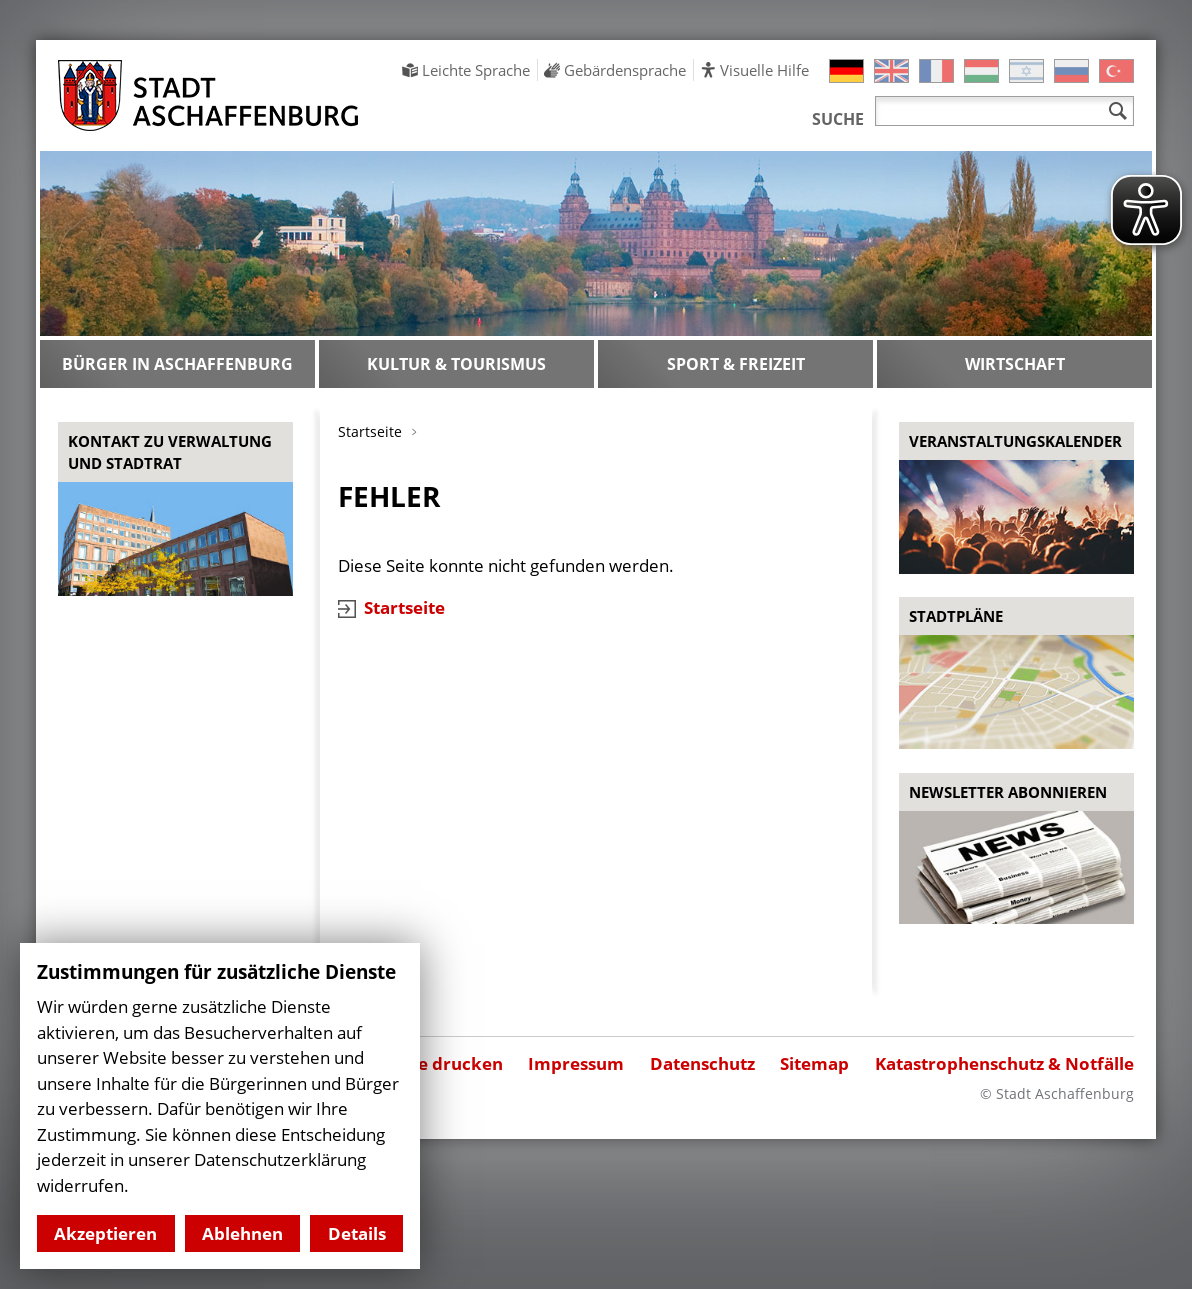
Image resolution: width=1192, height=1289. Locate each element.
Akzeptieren (105, 1233)
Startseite (404, 607)
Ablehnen (242, 1233)
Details (357, 1233)
